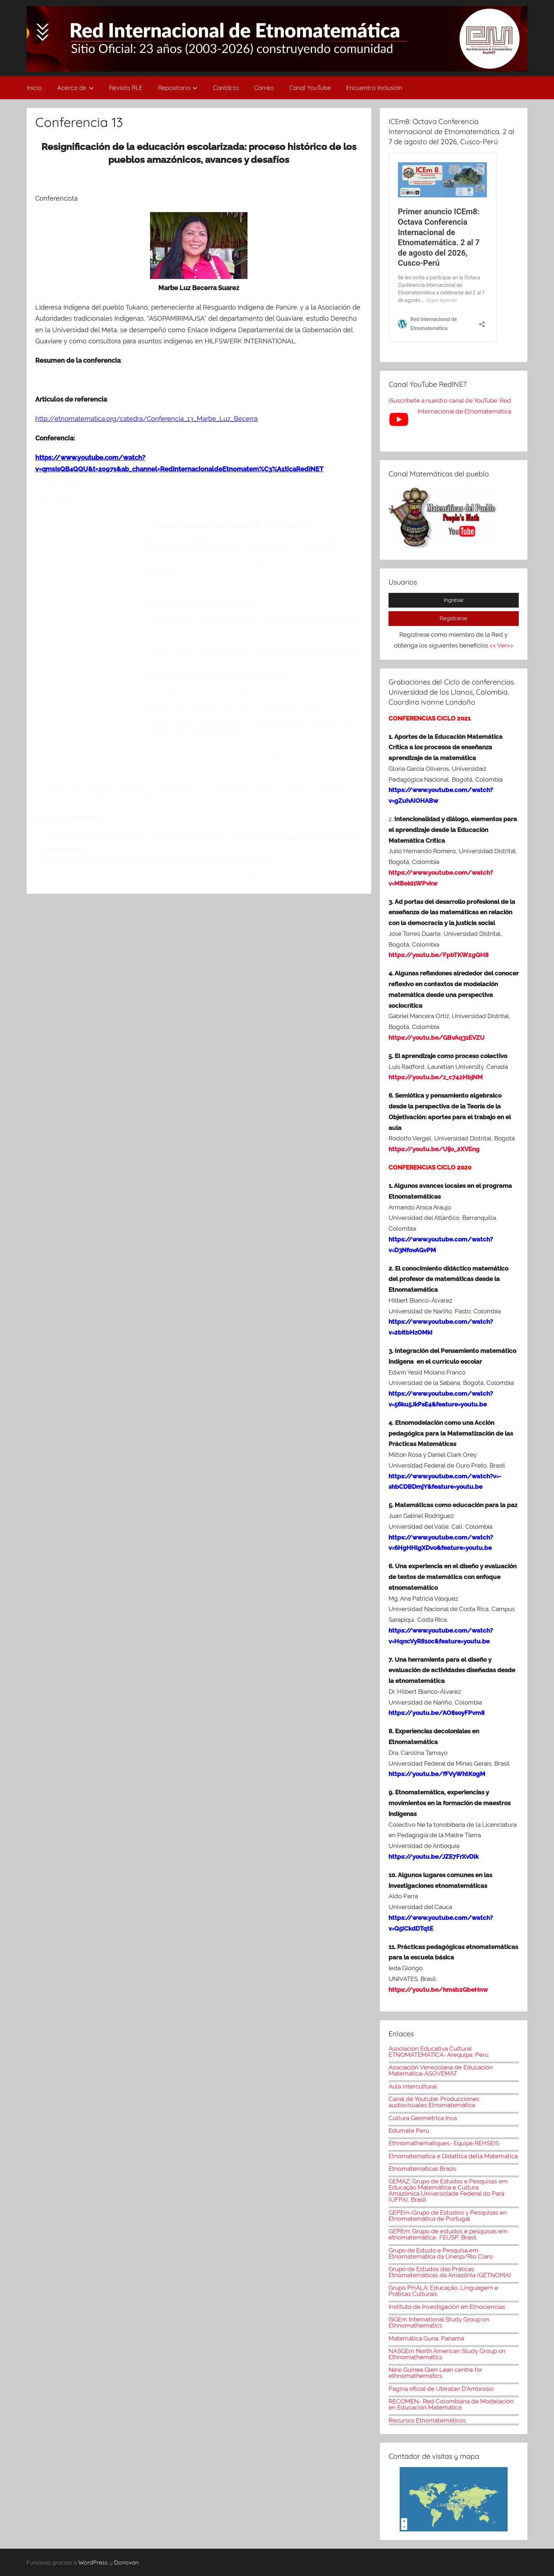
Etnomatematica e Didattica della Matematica (453, 2156)
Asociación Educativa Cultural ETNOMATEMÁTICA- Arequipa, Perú (439, 2051)
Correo (264, 87)
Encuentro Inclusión (374, 87)
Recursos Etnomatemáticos (427, 2420)
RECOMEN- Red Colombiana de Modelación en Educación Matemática (451, 2404)
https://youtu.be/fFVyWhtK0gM (437, 1773)
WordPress (93, 2562)
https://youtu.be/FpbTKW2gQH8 (439, 954)
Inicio (34, 87)
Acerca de (75, 87)
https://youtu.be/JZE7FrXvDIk (433, 1856)
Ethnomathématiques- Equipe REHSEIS (444, 2143)
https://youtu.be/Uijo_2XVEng (434, 1149)
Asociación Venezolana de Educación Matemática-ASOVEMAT (441, 2070)
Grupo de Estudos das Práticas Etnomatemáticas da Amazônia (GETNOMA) (450, 2272)
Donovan (126, 2562)
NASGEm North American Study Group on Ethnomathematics (447, 2354)
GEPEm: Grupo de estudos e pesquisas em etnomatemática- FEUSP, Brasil (448, 2234)
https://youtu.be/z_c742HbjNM (436, 1077)
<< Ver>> (501, 645)
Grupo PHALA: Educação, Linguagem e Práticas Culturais (443, 2290)
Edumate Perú (409, 2130)
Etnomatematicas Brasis (422, 2168)
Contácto (226, 87)
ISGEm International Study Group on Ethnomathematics (439, 2322)
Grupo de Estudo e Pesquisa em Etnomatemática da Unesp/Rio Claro (441, 2253)
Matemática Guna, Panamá (426, 2338)
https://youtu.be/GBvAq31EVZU (437, 1037)
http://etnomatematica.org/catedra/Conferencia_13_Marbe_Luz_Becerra (146, 418)
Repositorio (178, 87)
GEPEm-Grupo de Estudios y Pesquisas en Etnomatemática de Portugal (448, 2215)
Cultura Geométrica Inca (423, 2118)
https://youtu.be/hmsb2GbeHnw (438, 1989)
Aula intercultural (413, 2086)
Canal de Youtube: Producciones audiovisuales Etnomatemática (434, 2102)
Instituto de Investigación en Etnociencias (447, 2306)
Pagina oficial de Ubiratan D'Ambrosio (441, 2388)
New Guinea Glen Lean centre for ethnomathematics (435, 2372)
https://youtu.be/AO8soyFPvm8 (437, 1712)
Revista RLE (125, 87)
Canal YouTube (310, 87)
